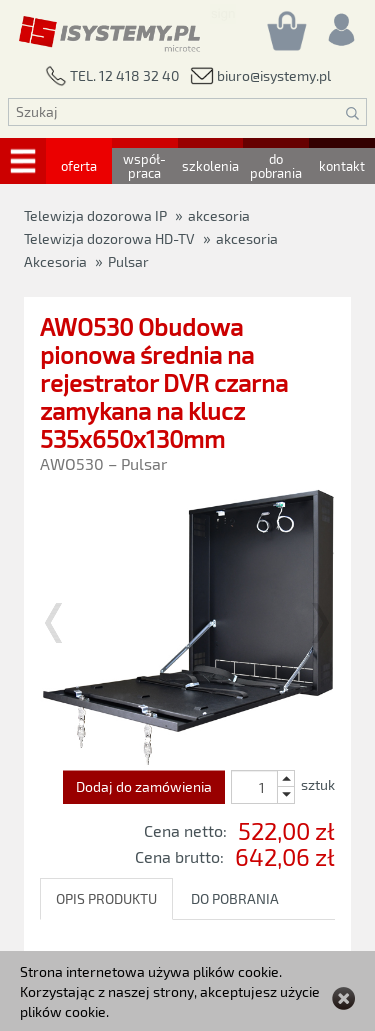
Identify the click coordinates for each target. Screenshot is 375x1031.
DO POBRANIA (235, 898)
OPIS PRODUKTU (106, 898)
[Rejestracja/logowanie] (340, 24)
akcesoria (247, 238)
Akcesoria (55, 261)
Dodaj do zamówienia (144, 786)
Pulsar (128, 261)
